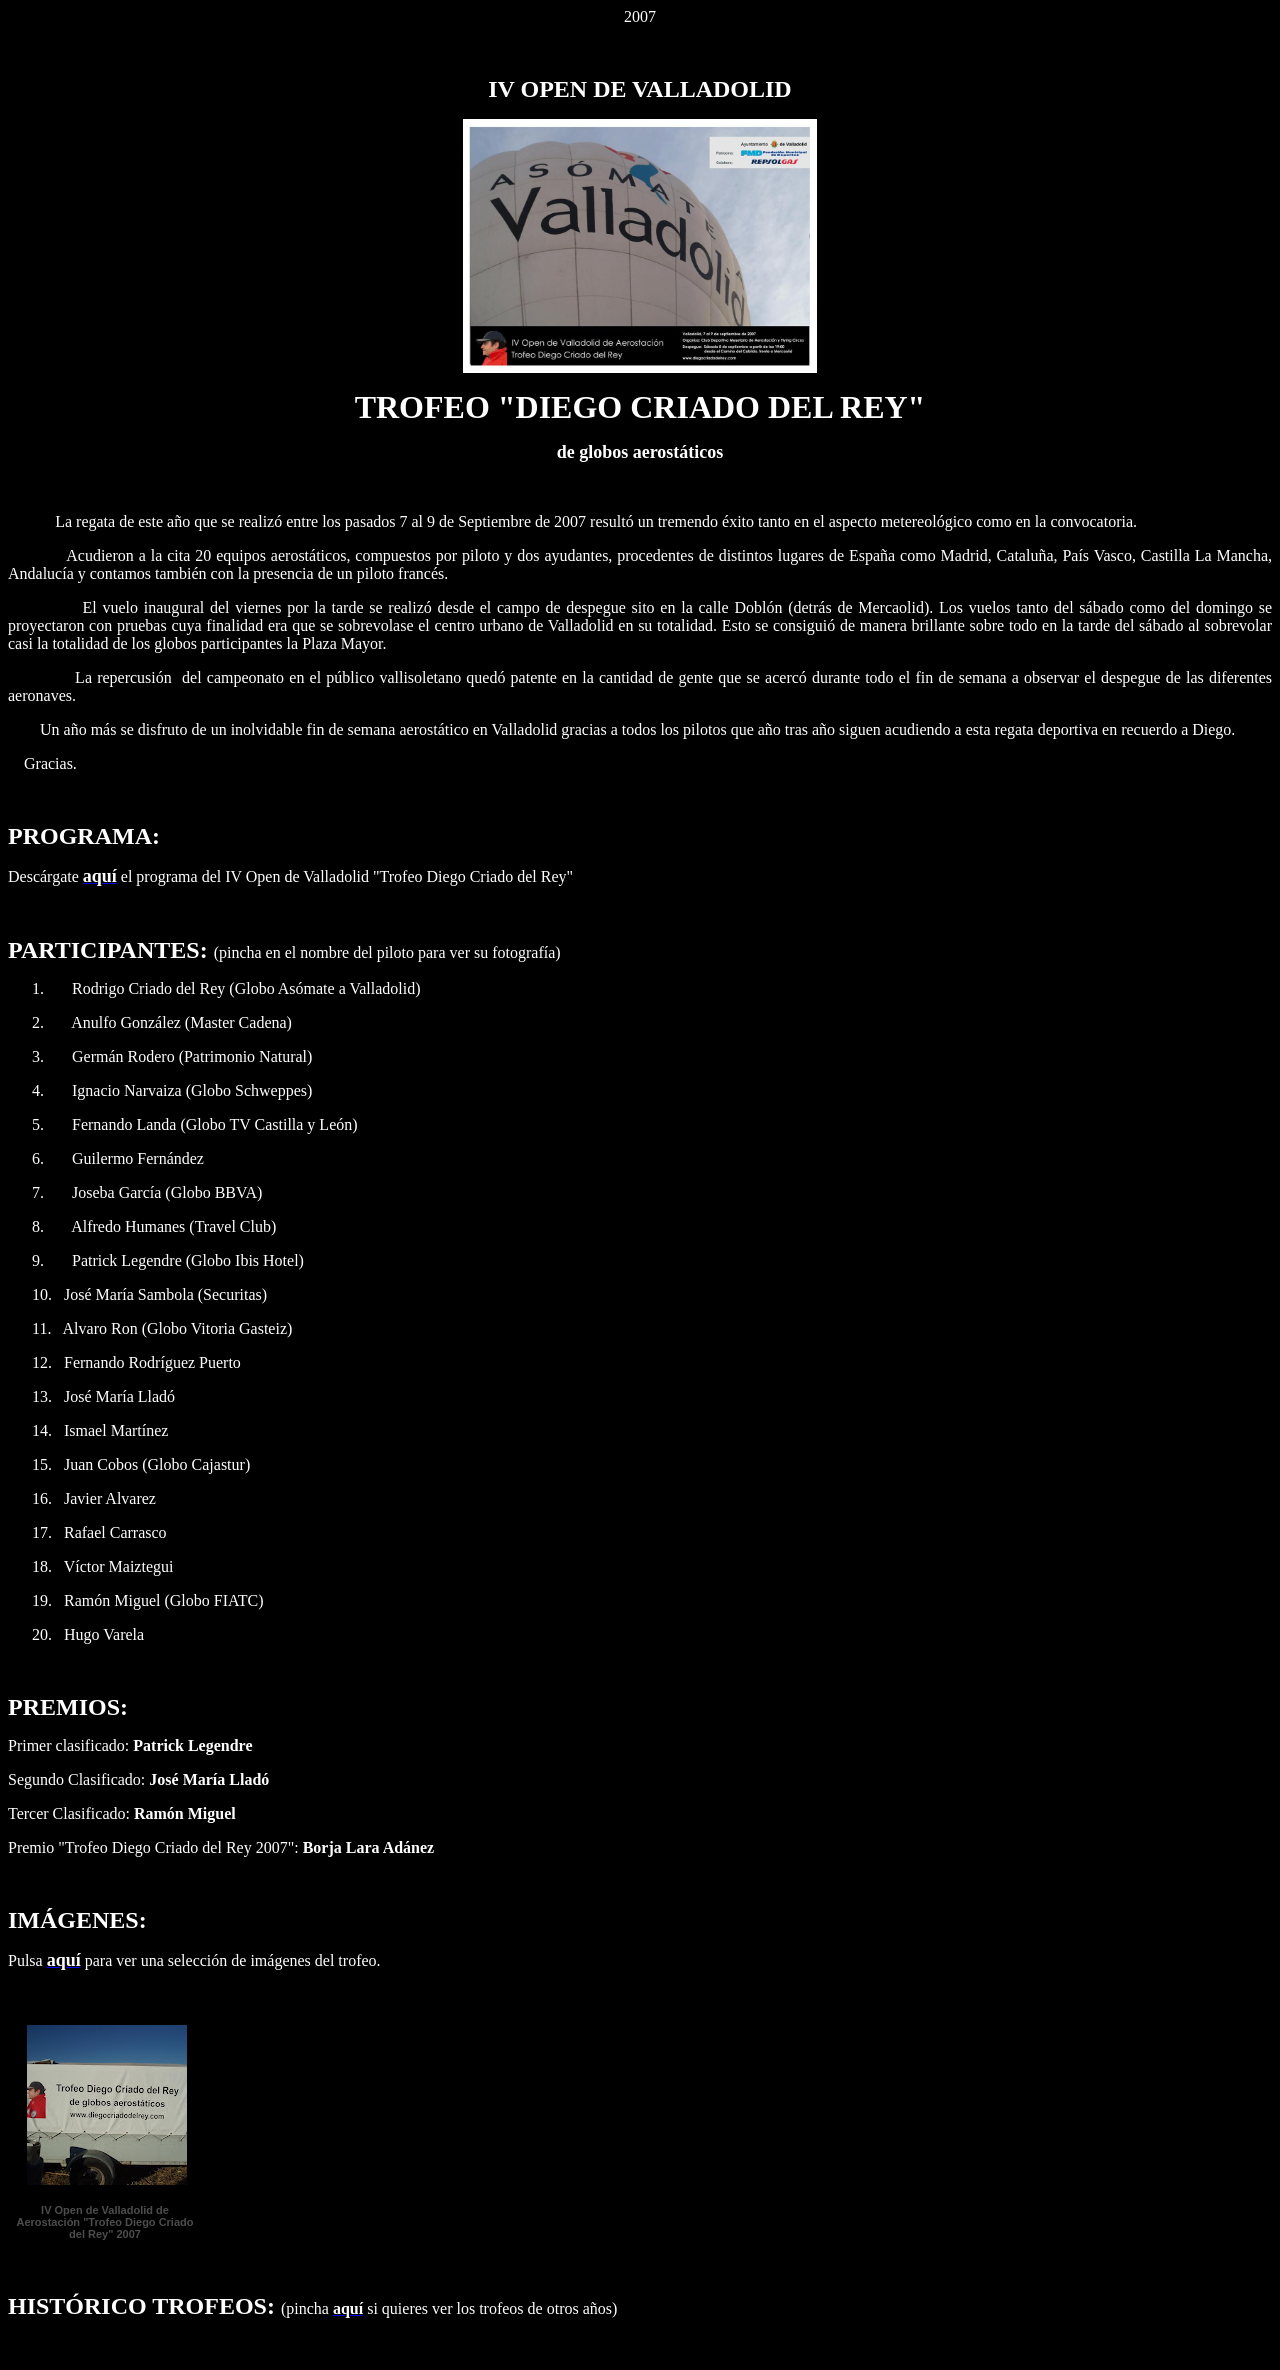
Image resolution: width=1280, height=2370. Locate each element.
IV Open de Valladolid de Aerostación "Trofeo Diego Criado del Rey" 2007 (105, 2222)
